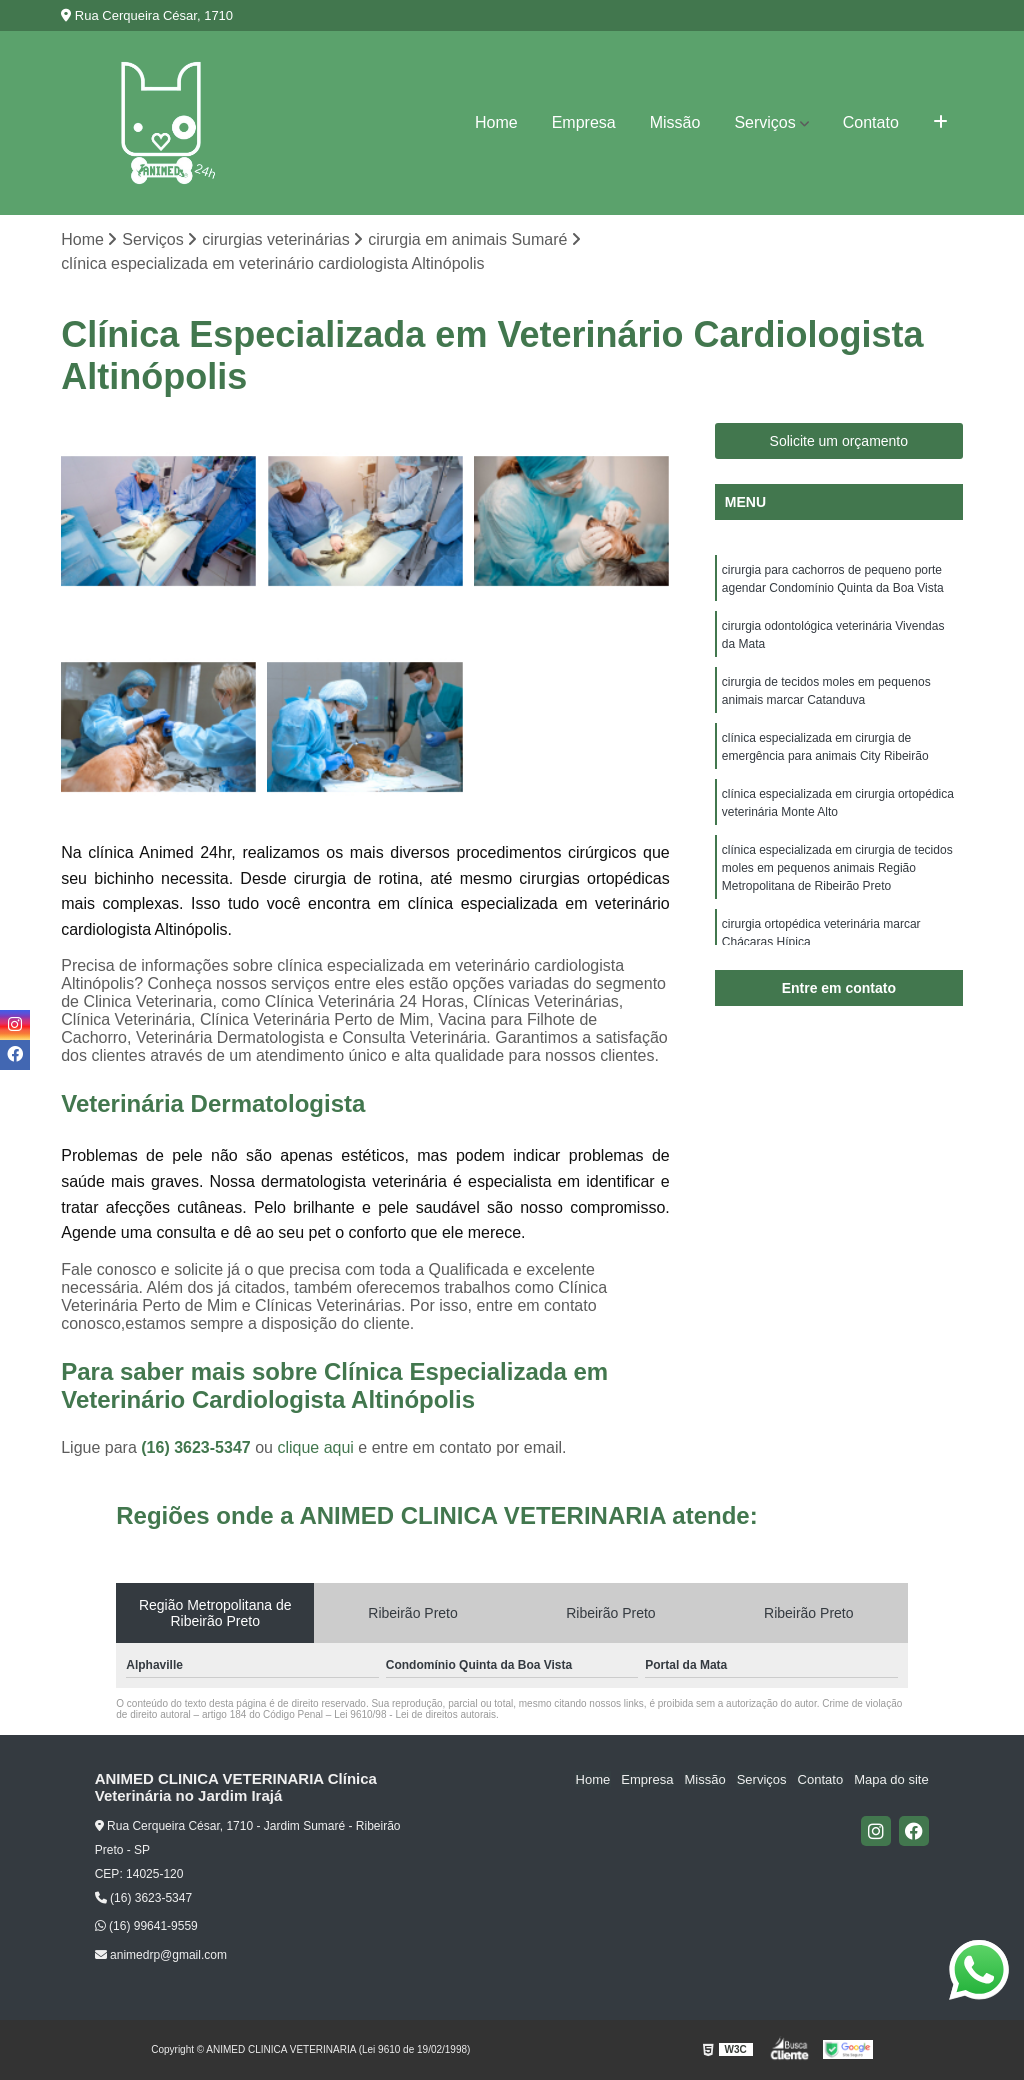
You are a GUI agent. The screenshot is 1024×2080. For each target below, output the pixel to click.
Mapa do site (892, 1779)
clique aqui (315, 1447)
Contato (871, 122)
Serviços (764, 122)
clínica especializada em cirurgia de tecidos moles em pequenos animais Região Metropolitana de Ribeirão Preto (837, 868)
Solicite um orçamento (839, 441)
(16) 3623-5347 (198, 1447)
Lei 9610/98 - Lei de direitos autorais (415, 1714)
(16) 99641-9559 (146, 1927)
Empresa (584, 122)
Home (496, 122)
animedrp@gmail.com (161, 1955)
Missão (675, 122)
